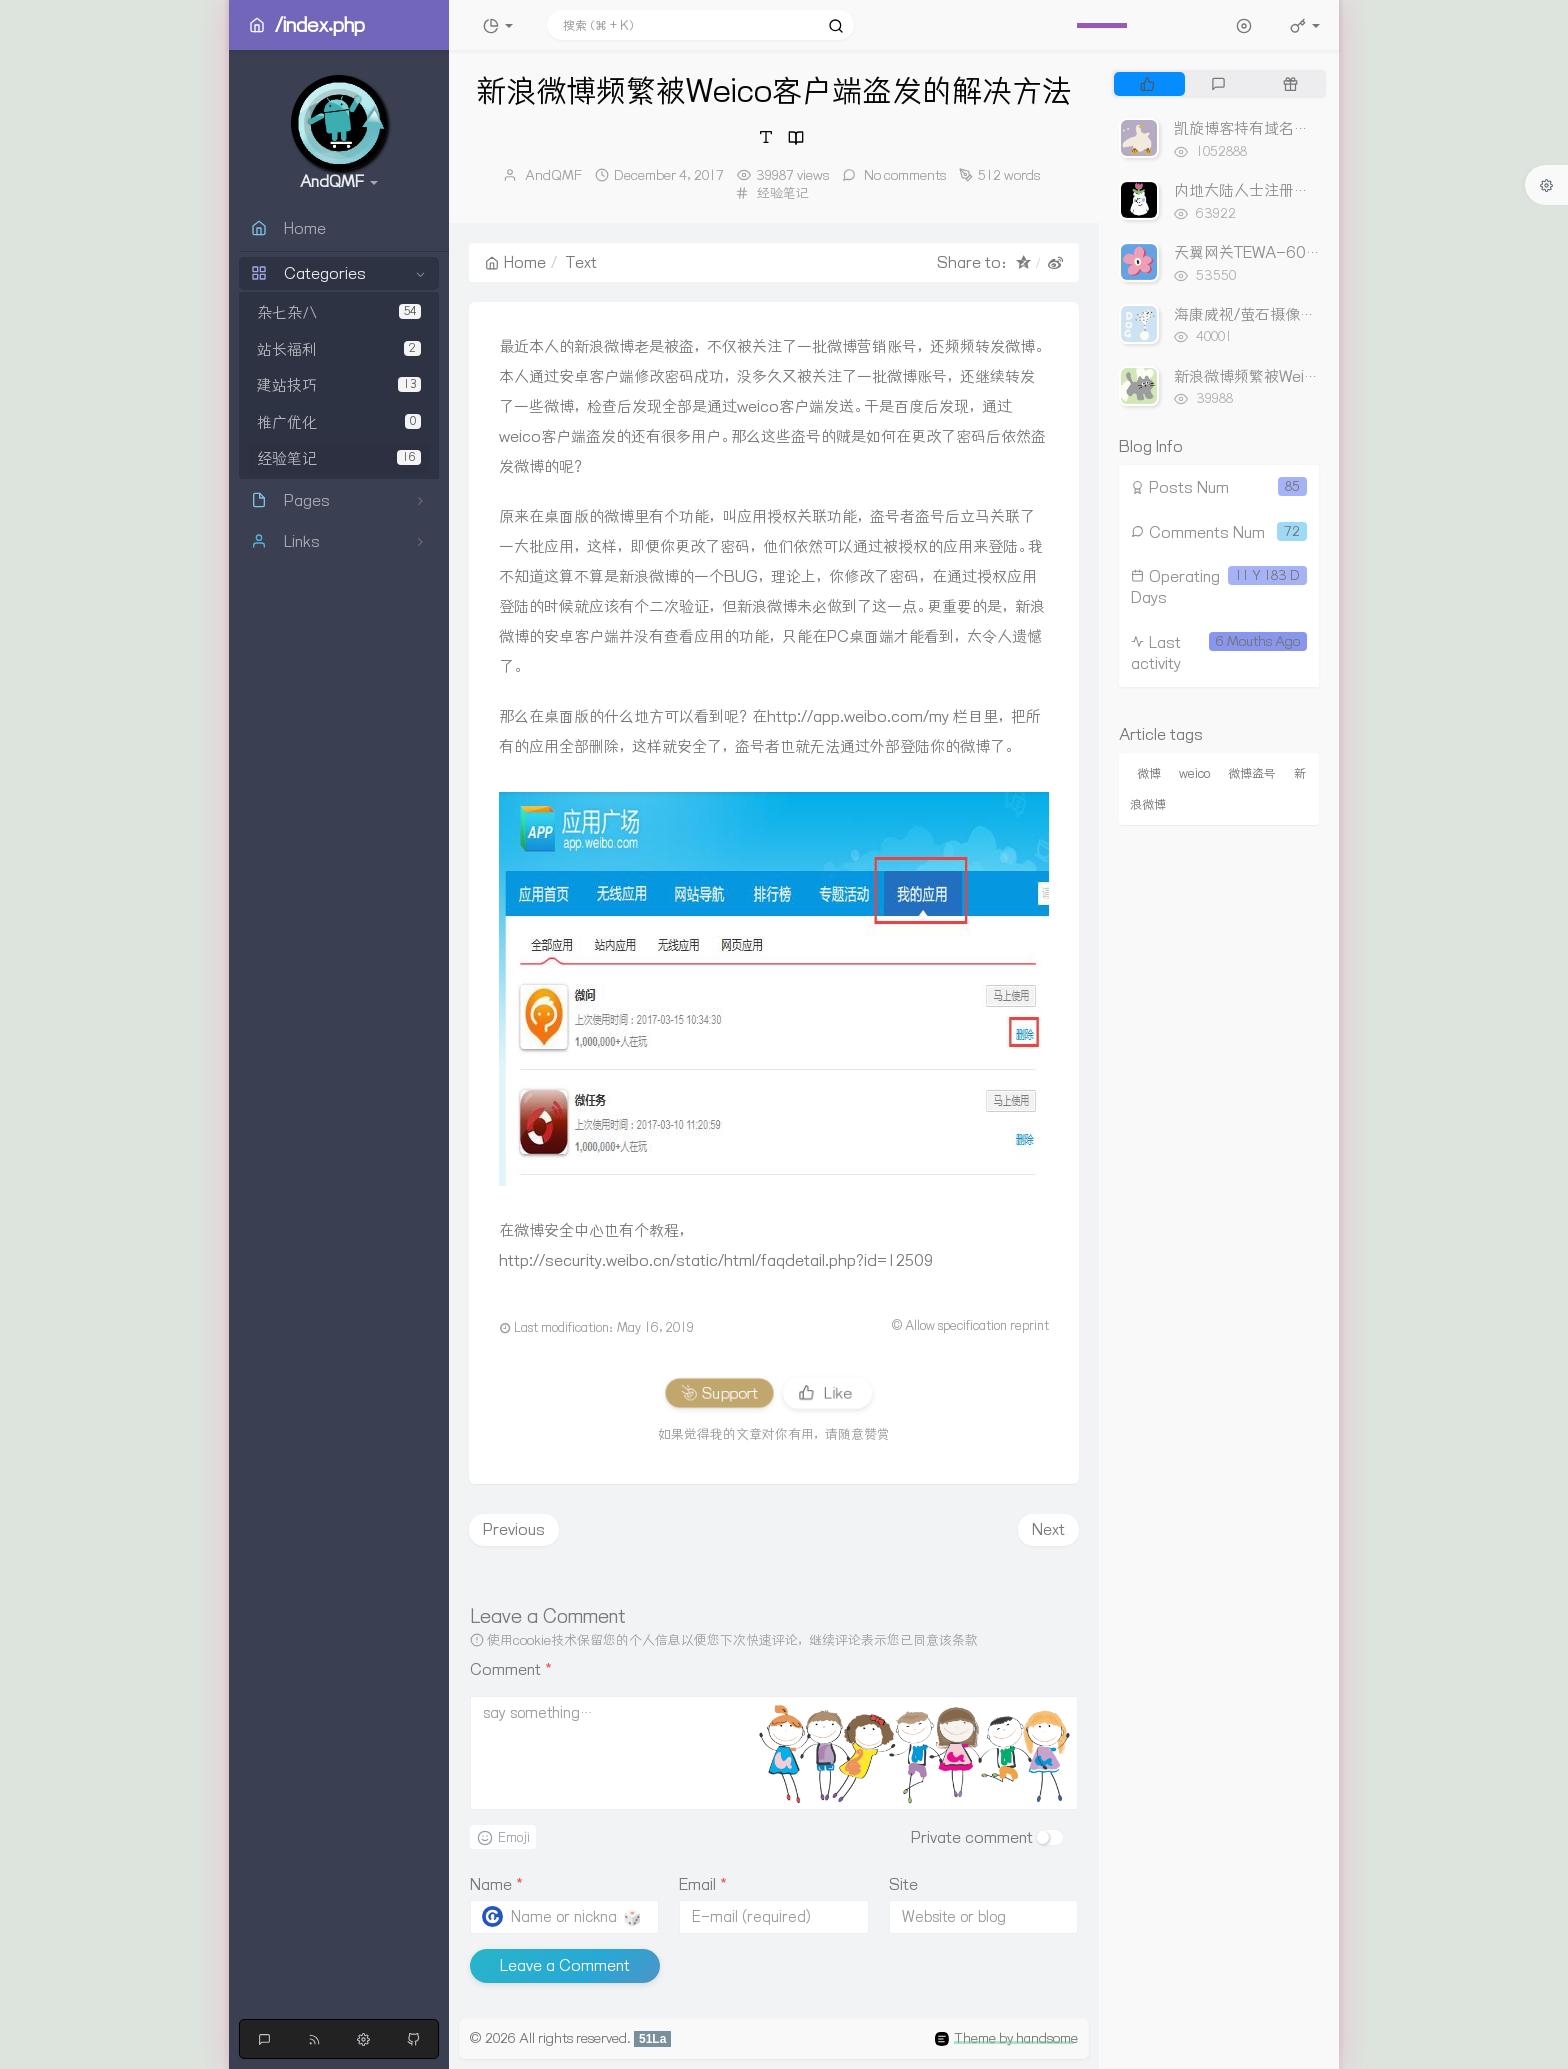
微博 (1149, 773)
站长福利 (339, 349)
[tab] (1147, 84)
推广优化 (339, 422)
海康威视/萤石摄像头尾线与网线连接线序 (1312, 314)
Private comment (972, 1837)
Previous (514, 1529)
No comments (903, 175)
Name (496, 1884)
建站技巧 (339, 385)
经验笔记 (339, 458)
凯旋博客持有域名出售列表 (1264, 128)
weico (1194, 773)
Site (903, 1884)
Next (1048, 1529)
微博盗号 (1252, 773)
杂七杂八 (339, 312)
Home (515, 262)
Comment (511, 1669)
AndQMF (553, 175)
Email (703, 1884)
